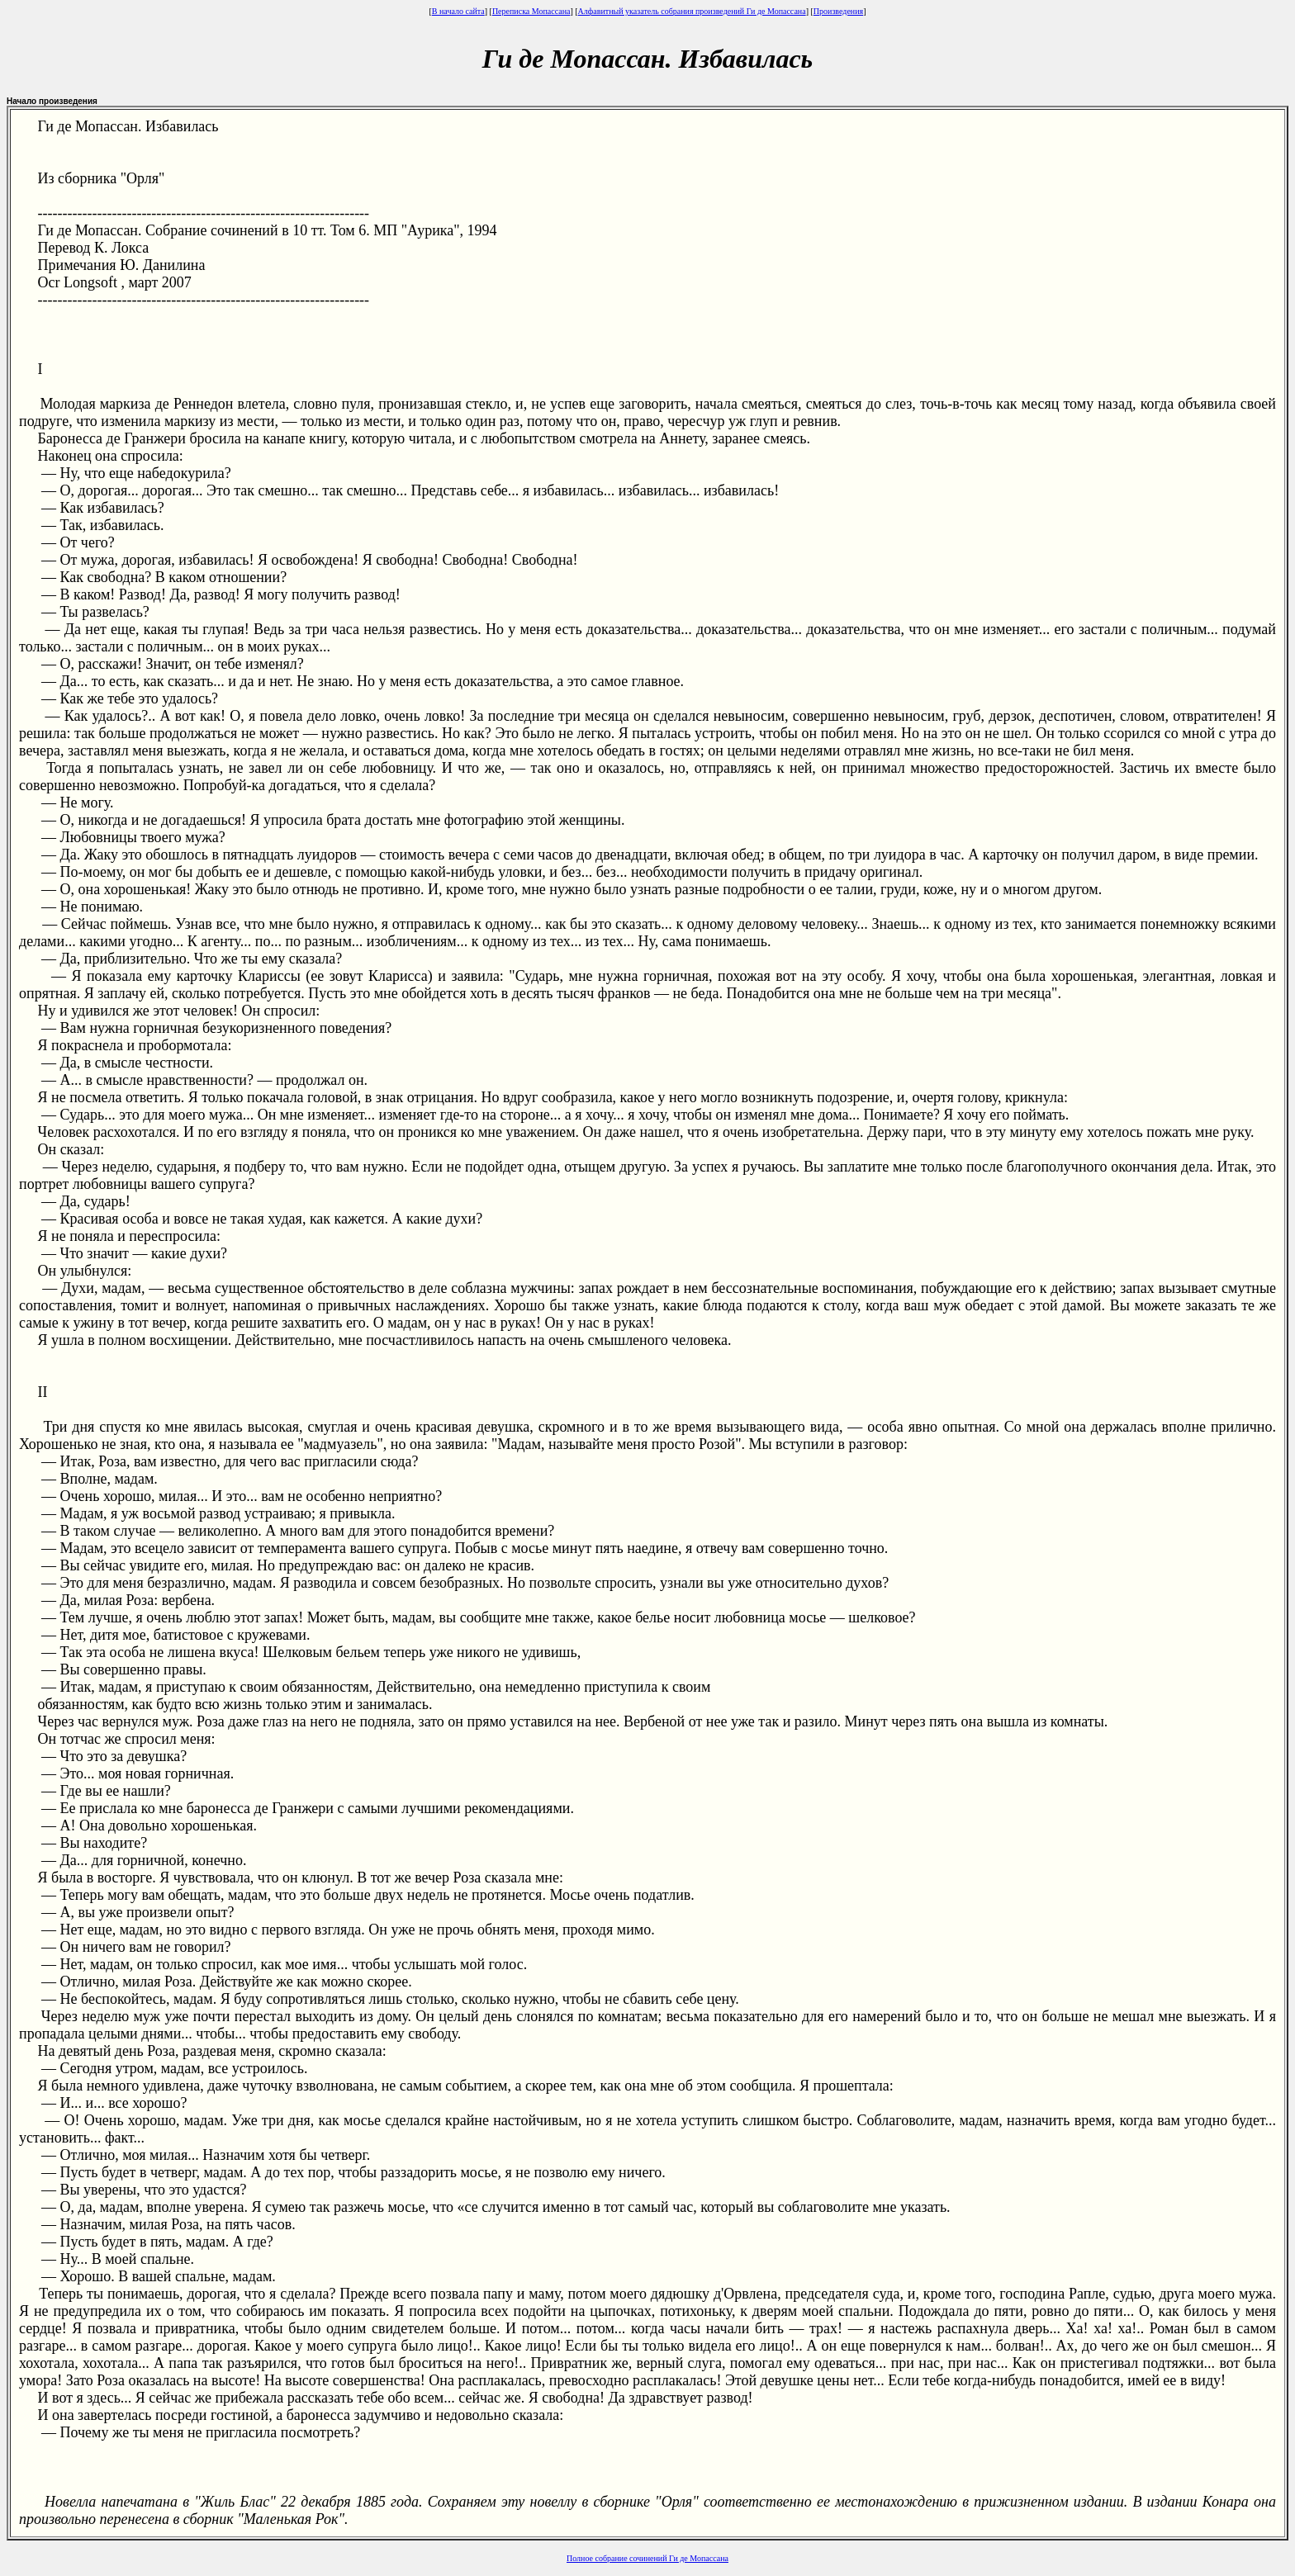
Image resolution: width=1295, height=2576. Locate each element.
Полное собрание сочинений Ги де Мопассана (647, 2558)
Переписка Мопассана (531, 11)
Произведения (838, 11)
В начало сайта (458, 11)
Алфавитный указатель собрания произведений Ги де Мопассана (692, 11)
